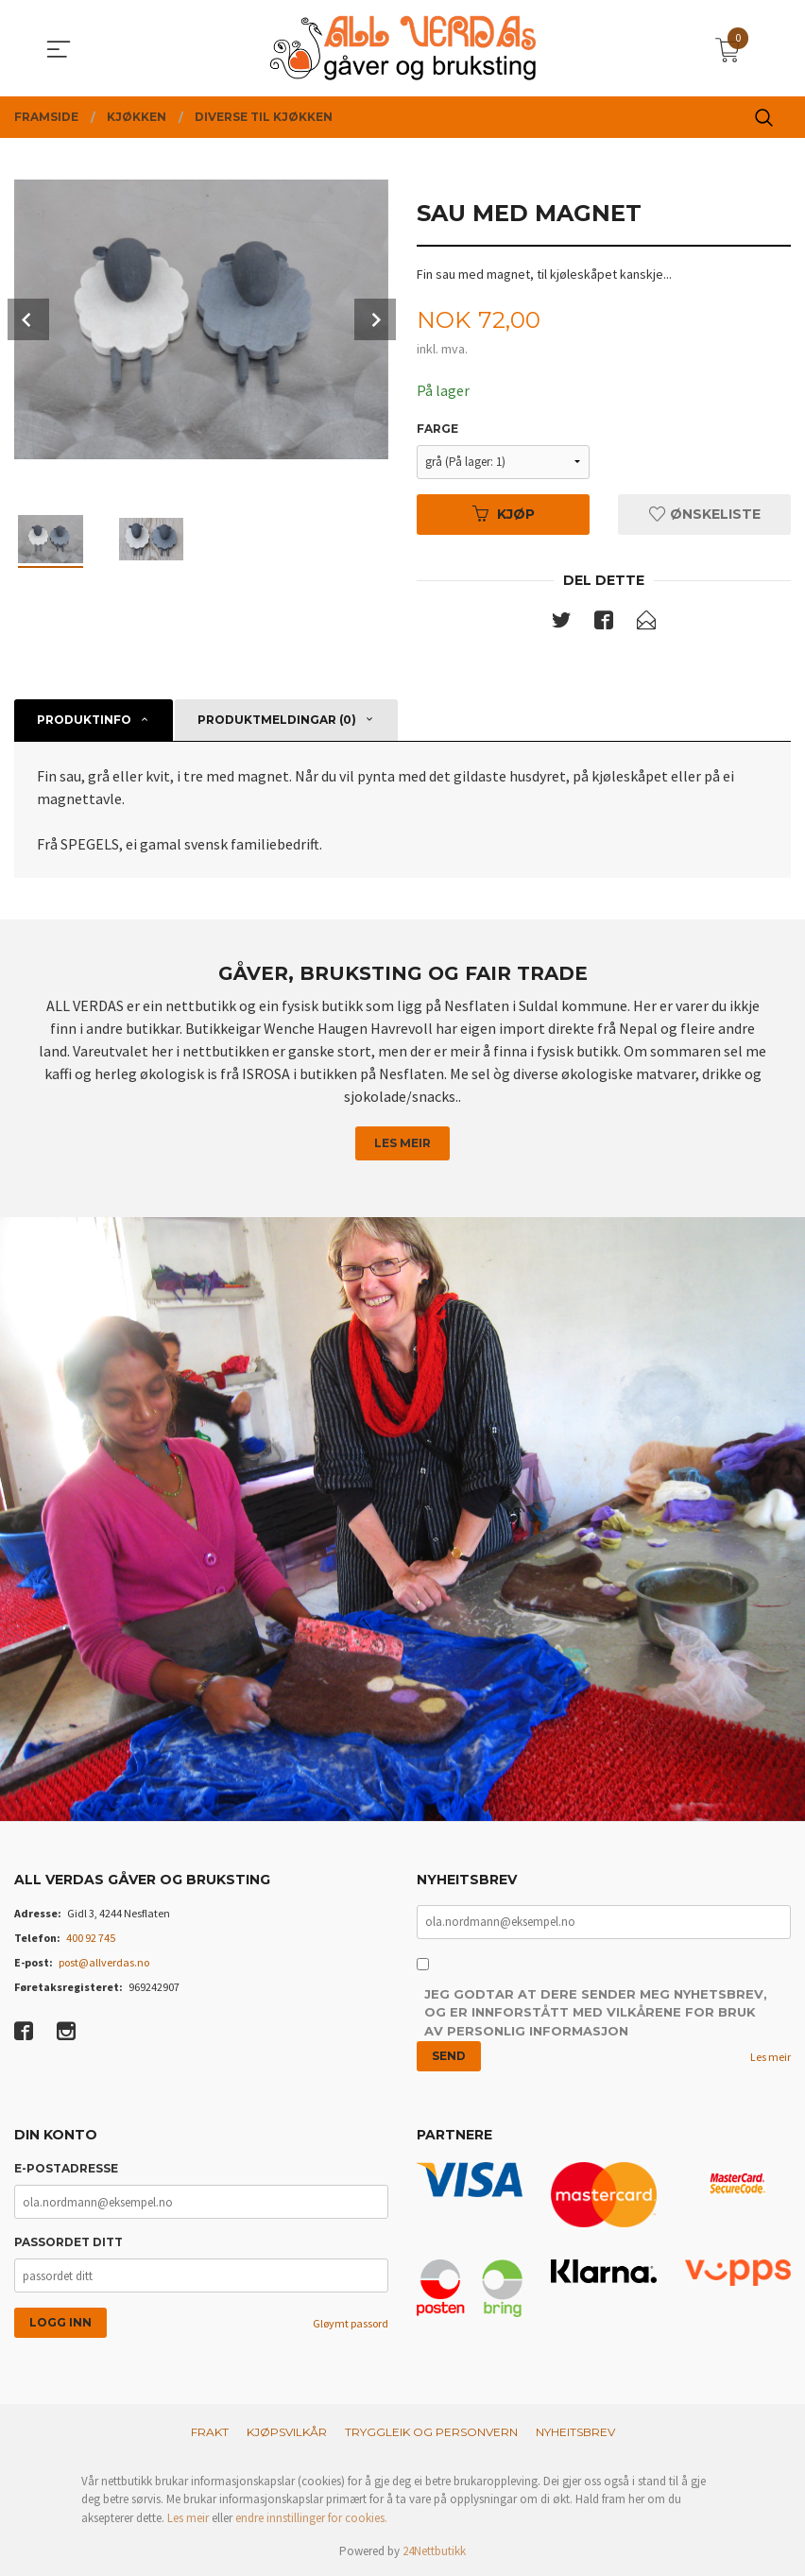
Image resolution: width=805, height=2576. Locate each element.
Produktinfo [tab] (84, 720)
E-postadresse (66, 2168)
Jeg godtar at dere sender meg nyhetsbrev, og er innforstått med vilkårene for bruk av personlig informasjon (595, 2013)
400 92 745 (90, 1938)
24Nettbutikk (434, 2551)
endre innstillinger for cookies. (311, 2518)
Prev (28, 319)
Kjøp (503, 514)
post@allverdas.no (104, 1962)
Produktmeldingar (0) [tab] (276, 720)
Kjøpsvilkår (287, 2432)
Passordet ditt (68, 2242)
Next (375, 319)
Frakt (210, 2432)
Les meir (402, 1143)
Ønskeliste (705, 514)
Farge (437, 428)
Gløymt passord (350, 2323)
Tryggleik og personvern (431, 2432)
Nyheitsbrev (575, 2432)
